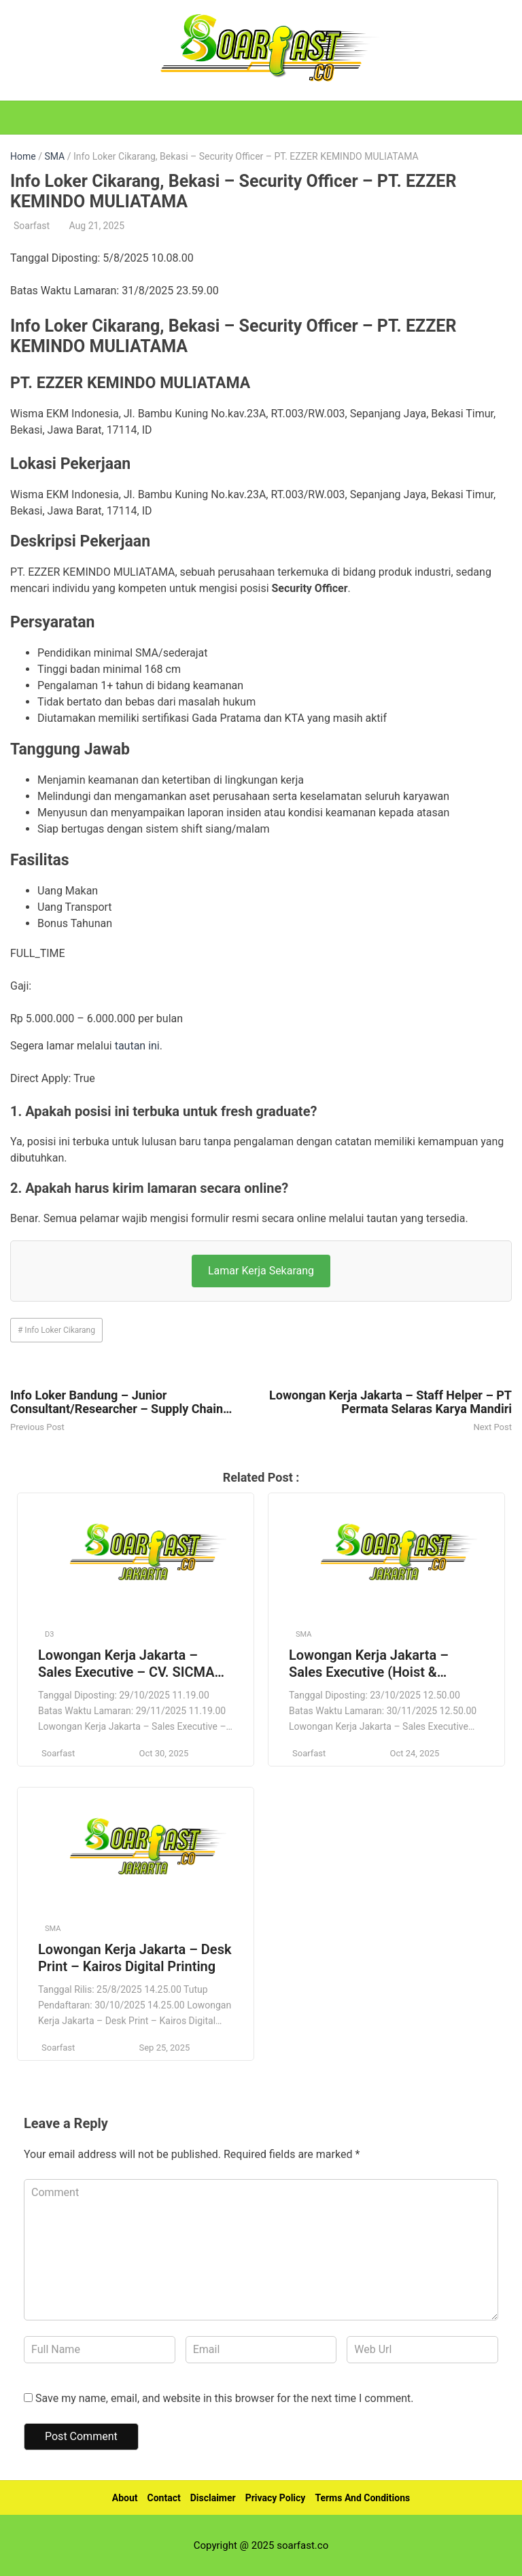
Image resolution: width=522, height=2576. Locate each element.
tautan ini (137, 1045)
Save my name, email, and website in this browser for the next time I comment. (224, 2398)
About (125, 2497)
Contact (164, 2497)
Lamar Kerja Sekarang (261, 1270)
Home (23, 156)
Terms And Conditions (362, 2497)
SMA (54, 156)
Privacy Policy (275, 2497)
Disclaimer (213, 2497)
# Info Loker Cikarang (56, 1330)
